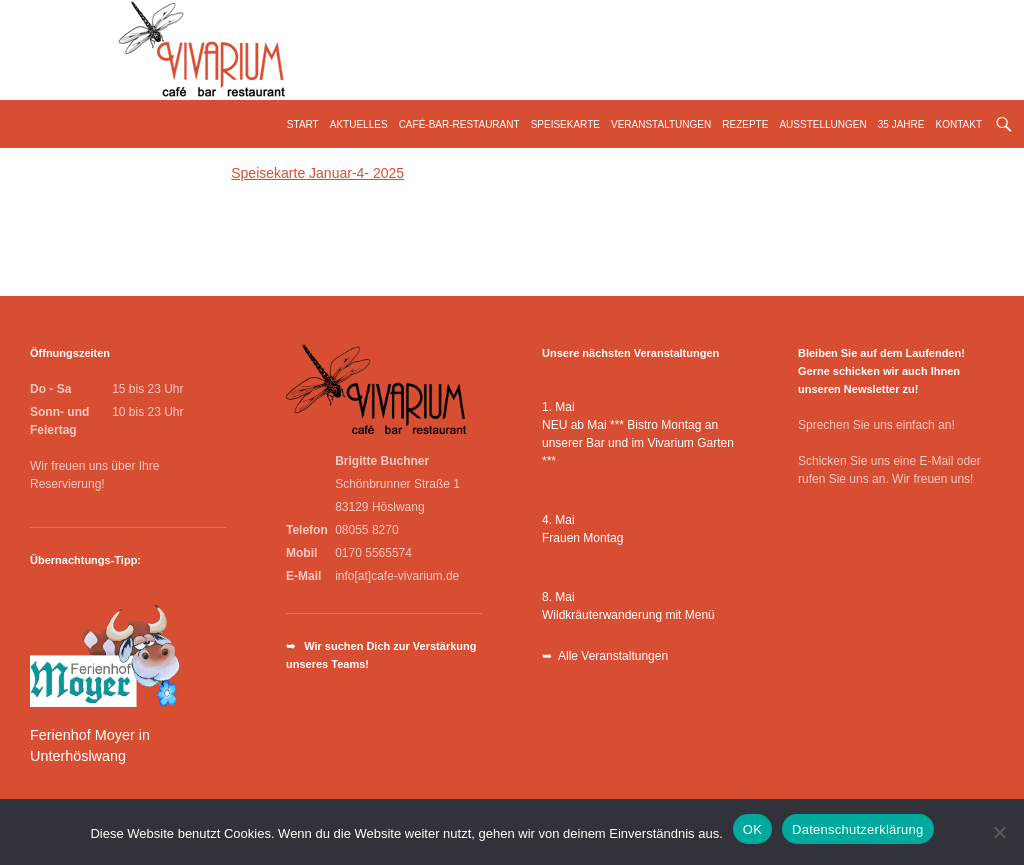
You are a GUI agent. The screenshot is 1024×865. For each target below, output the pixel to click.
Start (303, 124)
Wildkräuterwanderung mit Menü (628, 615)
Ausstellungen (822, 124)
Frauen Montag (582, 538)
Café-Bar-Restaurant (459, 124)
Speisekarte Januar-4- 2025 (317, 173)
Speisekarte (565, 124)
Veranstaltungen (661, 124)
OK (752, 829)
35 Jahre (901, 124)
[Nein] (999, 832)
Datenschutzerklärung (857, 829)
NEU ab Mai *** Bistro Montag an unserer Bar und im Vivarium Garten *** (638, 443)
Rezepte (745, 124)
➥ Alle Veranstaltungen (605, 656)
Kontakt (959, 124)
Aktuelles (359, 124)
